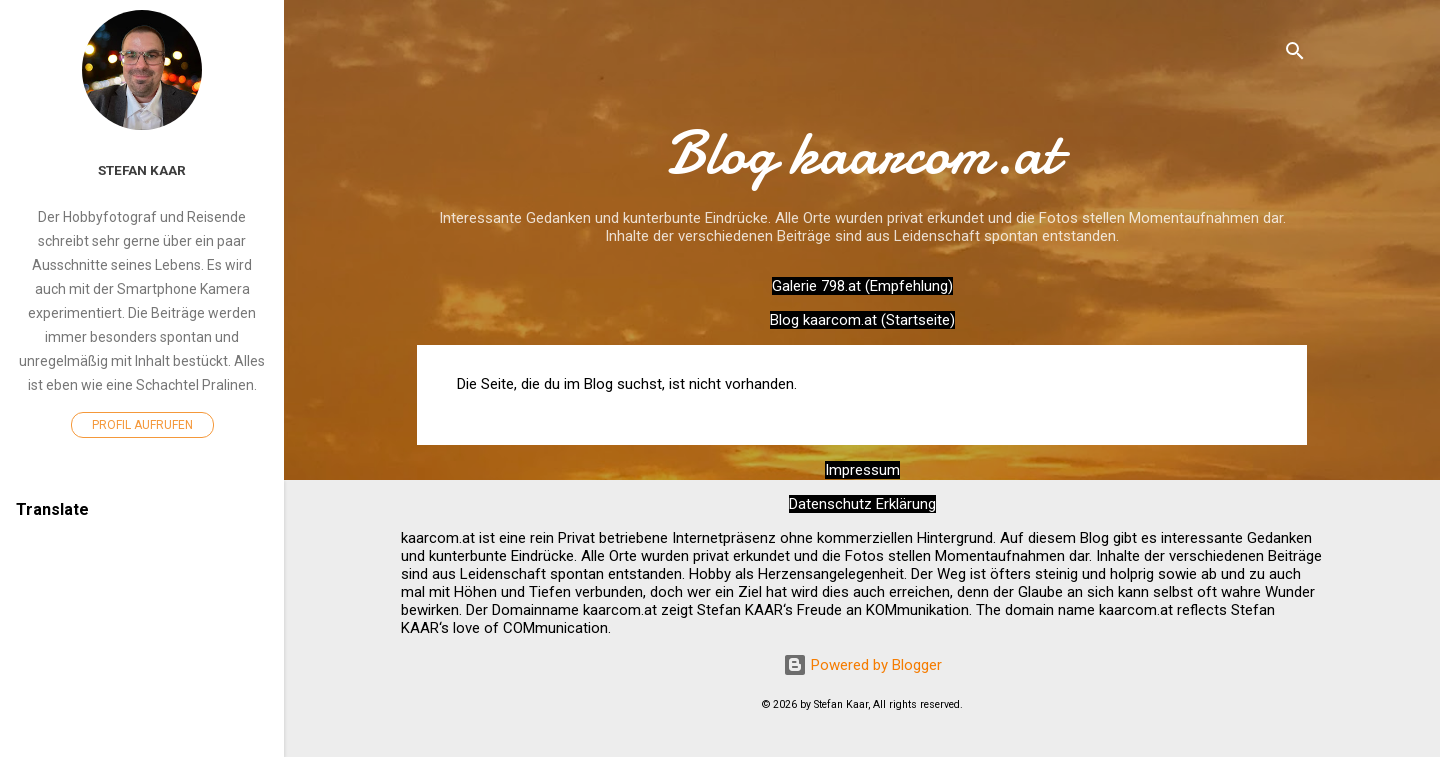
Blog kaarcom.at (862, 153)
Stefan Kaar (142, 170)
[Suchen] (1295, 54)
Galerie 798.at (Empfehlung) (862, 286)
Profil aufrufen (142, 425)
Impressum (862, 470)
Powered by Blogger (862, 665)
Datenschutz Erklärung (862, 504)
